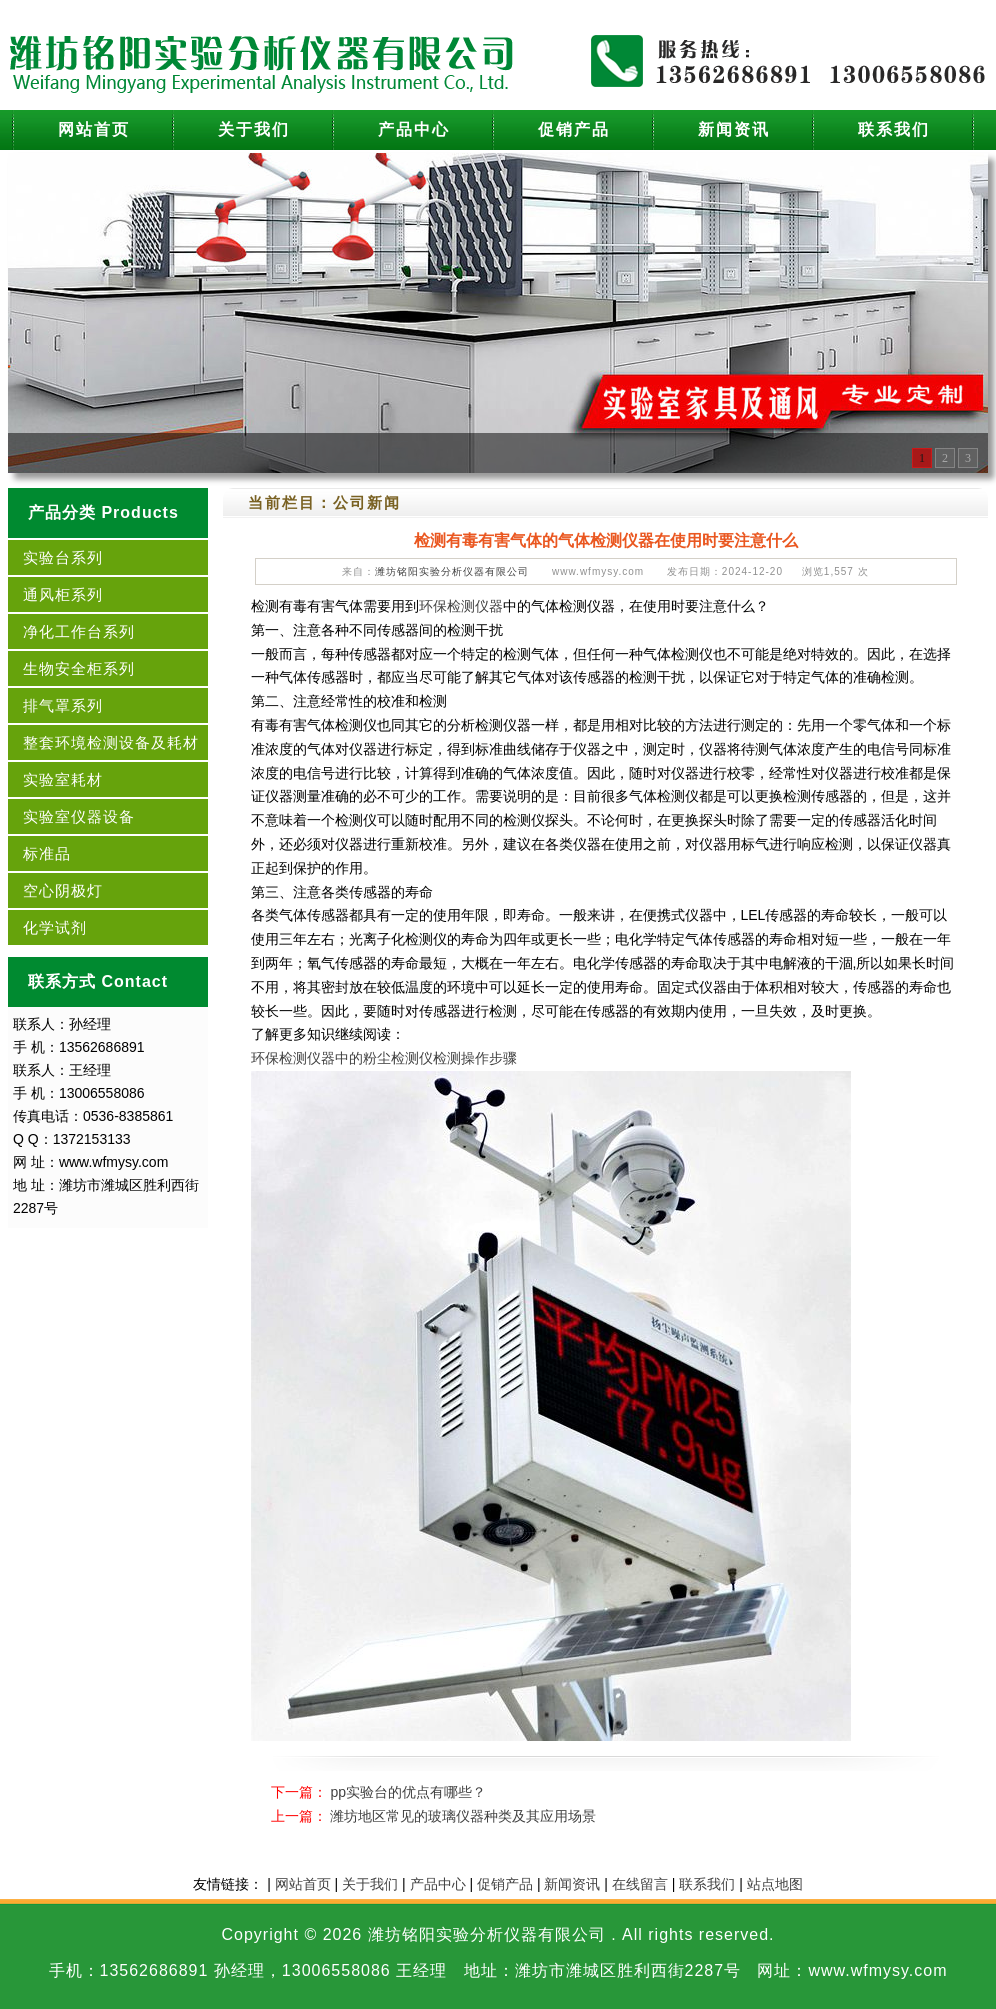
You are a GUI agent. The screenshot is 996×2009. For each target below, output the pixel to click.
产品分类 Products (103, 512)
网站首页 (94, 129)
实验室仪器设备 (79, 816)
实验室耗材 (63, 779)
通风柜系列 (63, 594)
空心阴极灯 (63, 890)
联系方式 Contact (98, 981)
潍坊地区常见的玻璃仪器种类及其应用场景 (463, 1816)
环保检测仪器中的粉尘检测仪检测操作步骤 (384, 1058)
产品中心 (414, 129)
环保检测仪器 (461, 606)
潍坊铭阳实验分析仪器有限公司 (452, 571)
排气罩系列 (63, 705)
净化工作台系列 (79, 631)
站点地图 (775, 1884)
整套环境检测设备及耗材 (111, 742)
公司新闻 (367, 502)
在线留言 (640, 1884)
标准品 (47, 853)
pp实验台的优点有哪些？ (408, 1792)
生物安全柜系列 (79, 668)
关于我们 (254, 129)
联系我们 (894, 129)
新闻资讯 (734, 129)
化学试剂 (55, 927)
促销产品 (574, 129)
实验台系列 (63, 557)
